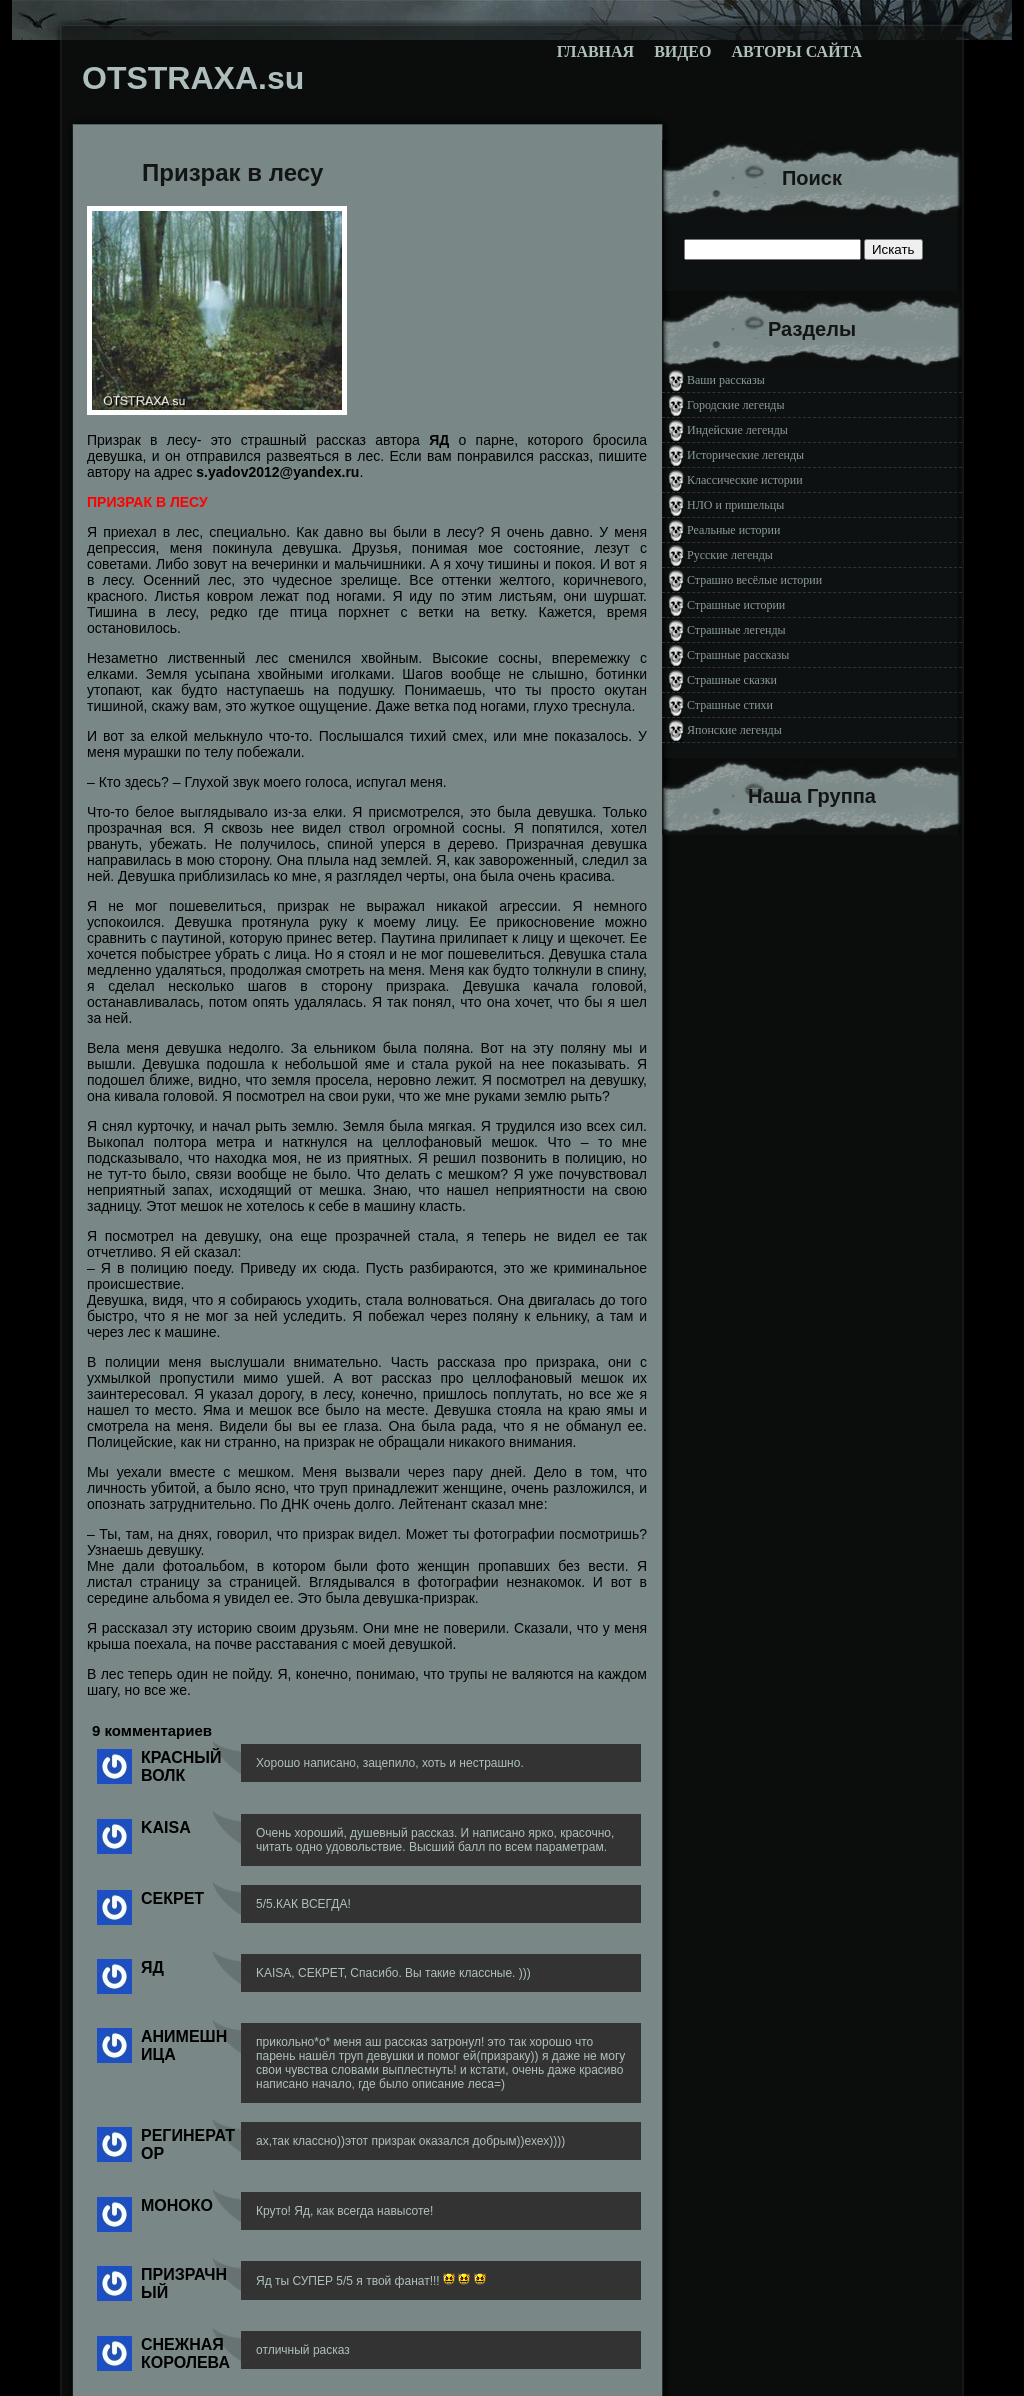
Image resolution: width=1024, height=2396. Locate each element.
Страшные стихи (730, 705)
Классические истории (745, 480)
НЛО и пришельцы (735, 505)
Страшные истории (736, 605)
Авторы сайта (796, 51)
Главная (595, 51)
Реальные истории (733, 530)
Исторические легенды (745, 455)
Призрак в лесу (232, 172)
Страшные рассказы (738, 655)
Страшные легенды (736, 630)
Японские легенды (734, 730)
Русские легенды (730, 555)
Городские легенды (736, 405)
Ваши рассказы (726, 380)
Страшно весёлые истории (754, 580)
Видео (682, 51)
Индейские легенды (737, 430)
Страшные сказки (732, 680)
